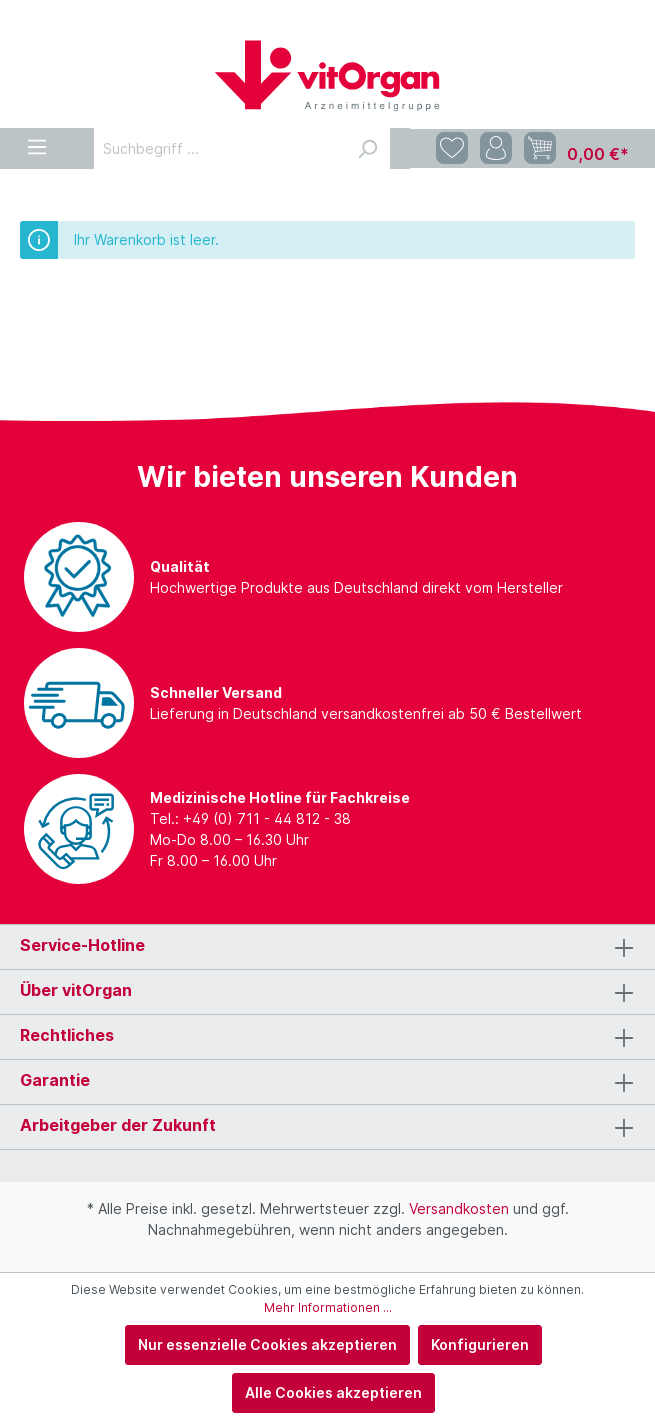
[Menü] (37, 143)
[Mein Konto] (496, 148)
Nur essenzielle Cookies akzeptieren (267, 1344)
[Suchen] (367, 148)
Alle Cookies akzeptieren (333, 1392)
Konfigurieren (480, 1344)
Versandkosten (459, 1208)
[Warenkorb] (576, 149)
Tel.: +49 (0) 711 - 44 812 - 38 (250, 818)
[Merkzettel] (452, 148)
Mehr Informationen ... (328, 1307)
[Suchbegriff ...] (219, 148)
